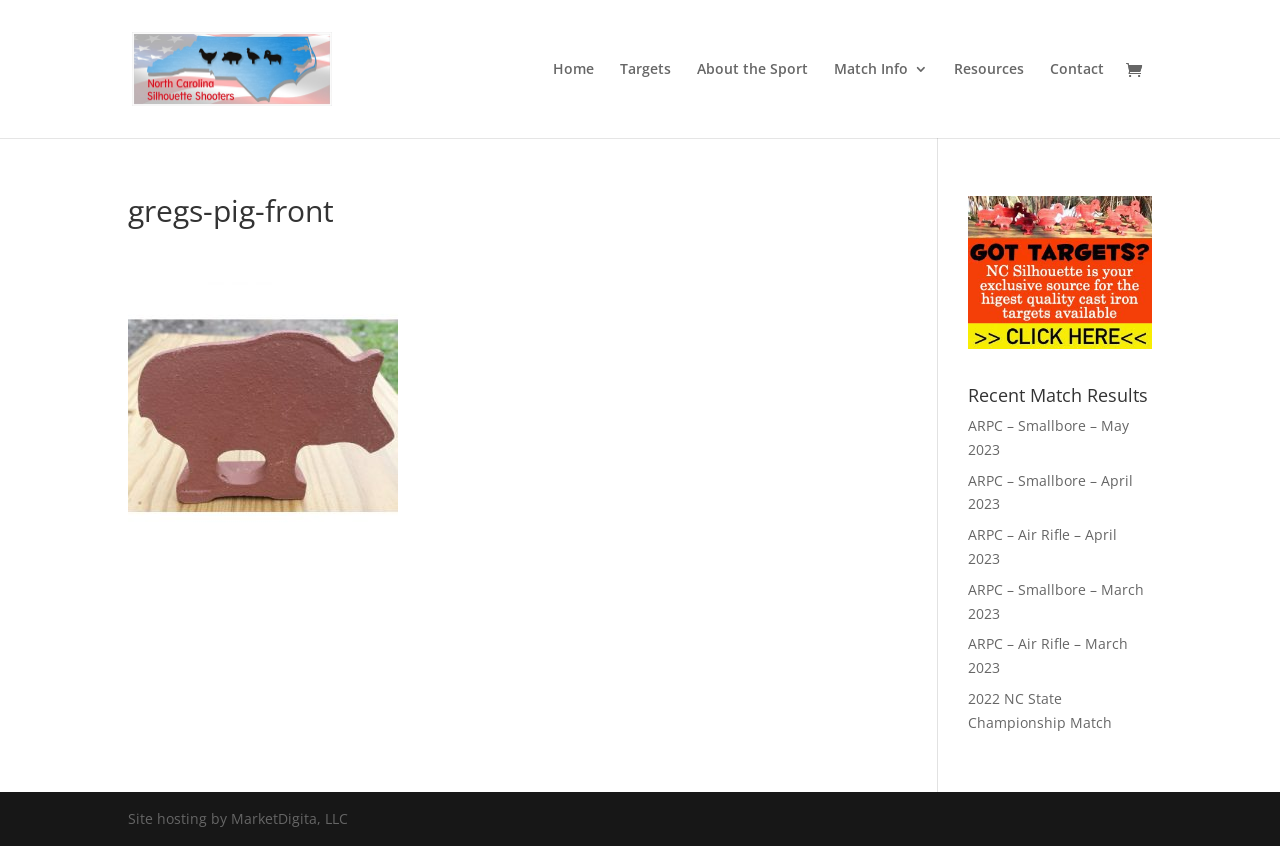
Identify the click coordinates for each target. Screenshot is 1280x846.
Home (573, 70)
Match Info (871, 70)
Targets (645, 70)
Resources (989, 70)
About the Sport (752, 70)
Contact (1077, 70)
